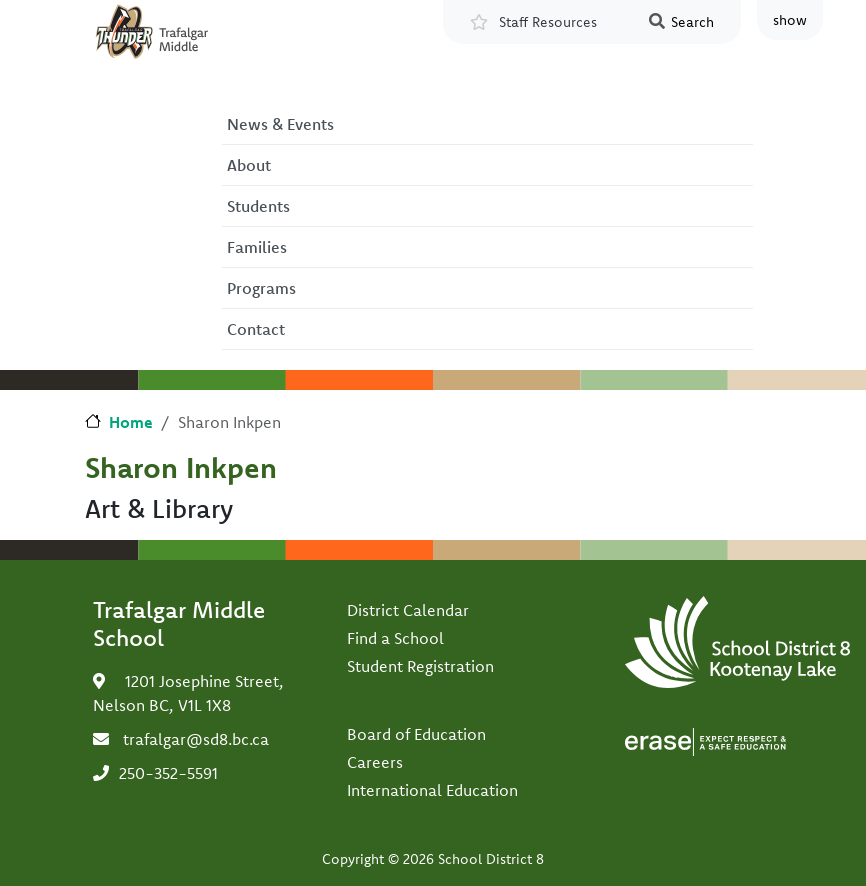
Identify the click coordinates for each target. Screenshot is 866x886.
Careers (375, 762)
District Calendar (408, 610)
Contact (256, 329)
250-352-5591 (168, 773)
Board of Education (416, 734)
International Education (432, 790)
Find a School (395, 638)
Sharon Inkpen (181, 467)
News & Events (280, 124)
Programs (261, 288)
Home (131, 422)
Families (257, 247)
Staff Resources (548, 22)
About (249, 165)
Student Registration (420, 666)
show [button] (790, 20)
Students (258, 206)
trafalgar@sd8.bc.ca (196, 739)
